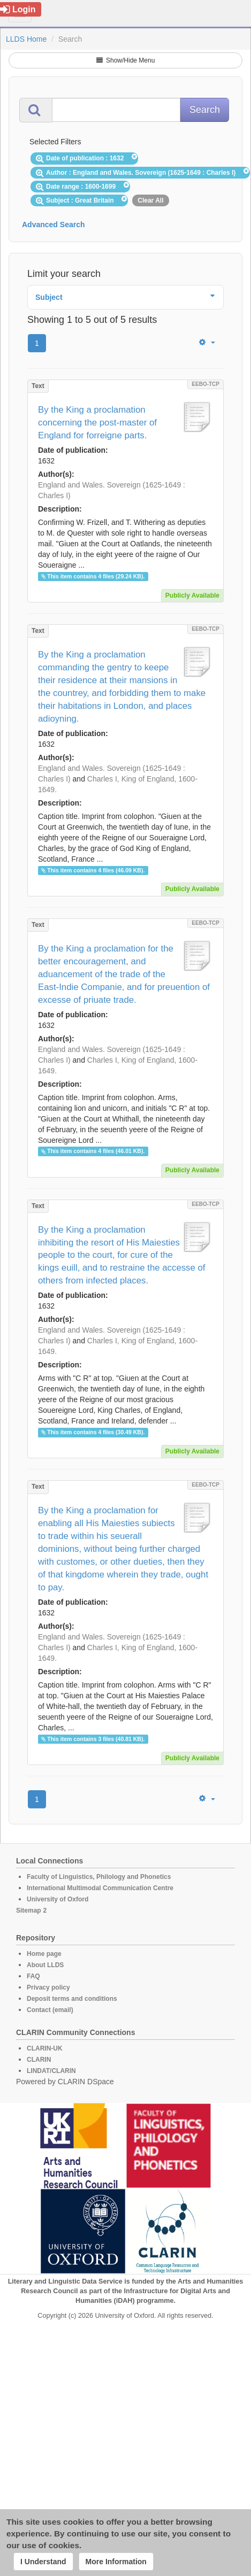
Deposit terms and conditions (72, 1998)
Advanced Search (53, 224)
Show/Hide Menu (125, 60)
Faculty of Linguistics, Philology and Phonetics (99, 1877)
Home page (44, 1954)
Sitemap (28, 1910)
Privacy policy (48, 1987)
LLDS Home (26, 39)
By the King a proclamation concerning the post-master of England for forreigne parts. (97, 422)
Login (18, 9)
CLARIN (39, 2059)
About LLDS (45, 1965)
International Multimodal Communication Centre (100, 1888)
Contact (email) (50, 2010)
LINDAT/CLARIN (51, 2071)
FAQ (33, 1976)
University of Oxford (57, 1899)
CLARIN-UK (45, 2048)
